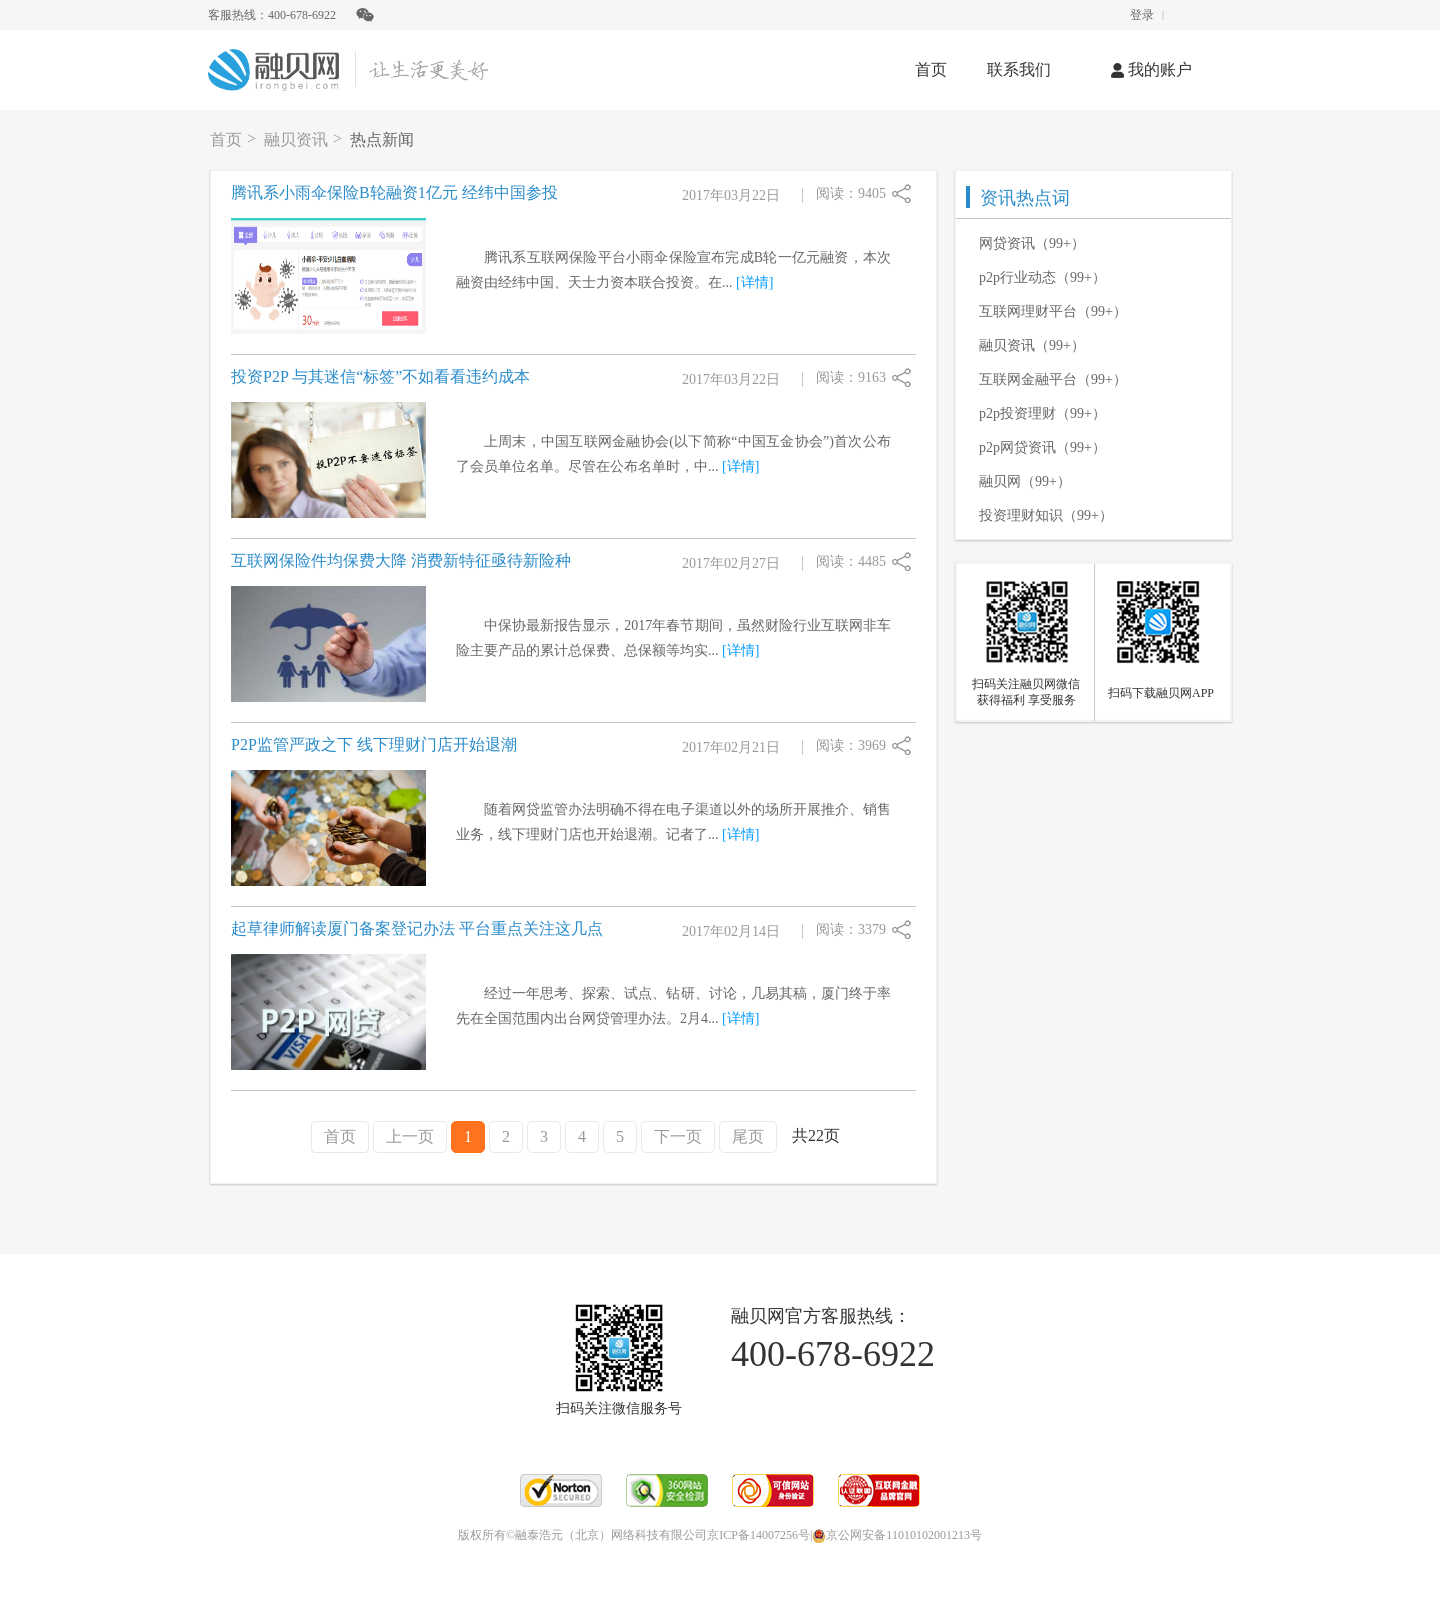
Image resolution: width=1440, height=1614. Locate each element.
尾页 (748, 1136)
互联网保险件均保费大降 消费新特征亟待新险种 (401, 560)
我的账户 (1151, 69)
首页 (931, 69)
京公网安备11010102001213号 (897, 1535)
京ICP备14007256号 (758, 1535)
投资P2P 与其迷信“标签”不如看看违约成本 (380, 376)
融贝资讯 (296, 139)
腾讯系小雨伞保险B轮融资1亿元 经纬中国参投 (394, 192)
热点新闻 (382, 139)
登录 (1142, 15)
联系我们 (1019, 69)
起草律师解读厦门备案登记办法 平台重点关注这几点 (417, 928)
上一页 (410, 1136)
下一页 (678, 1136)
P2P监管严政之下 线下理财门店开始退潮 (374, 744)
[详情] (754, 282)
